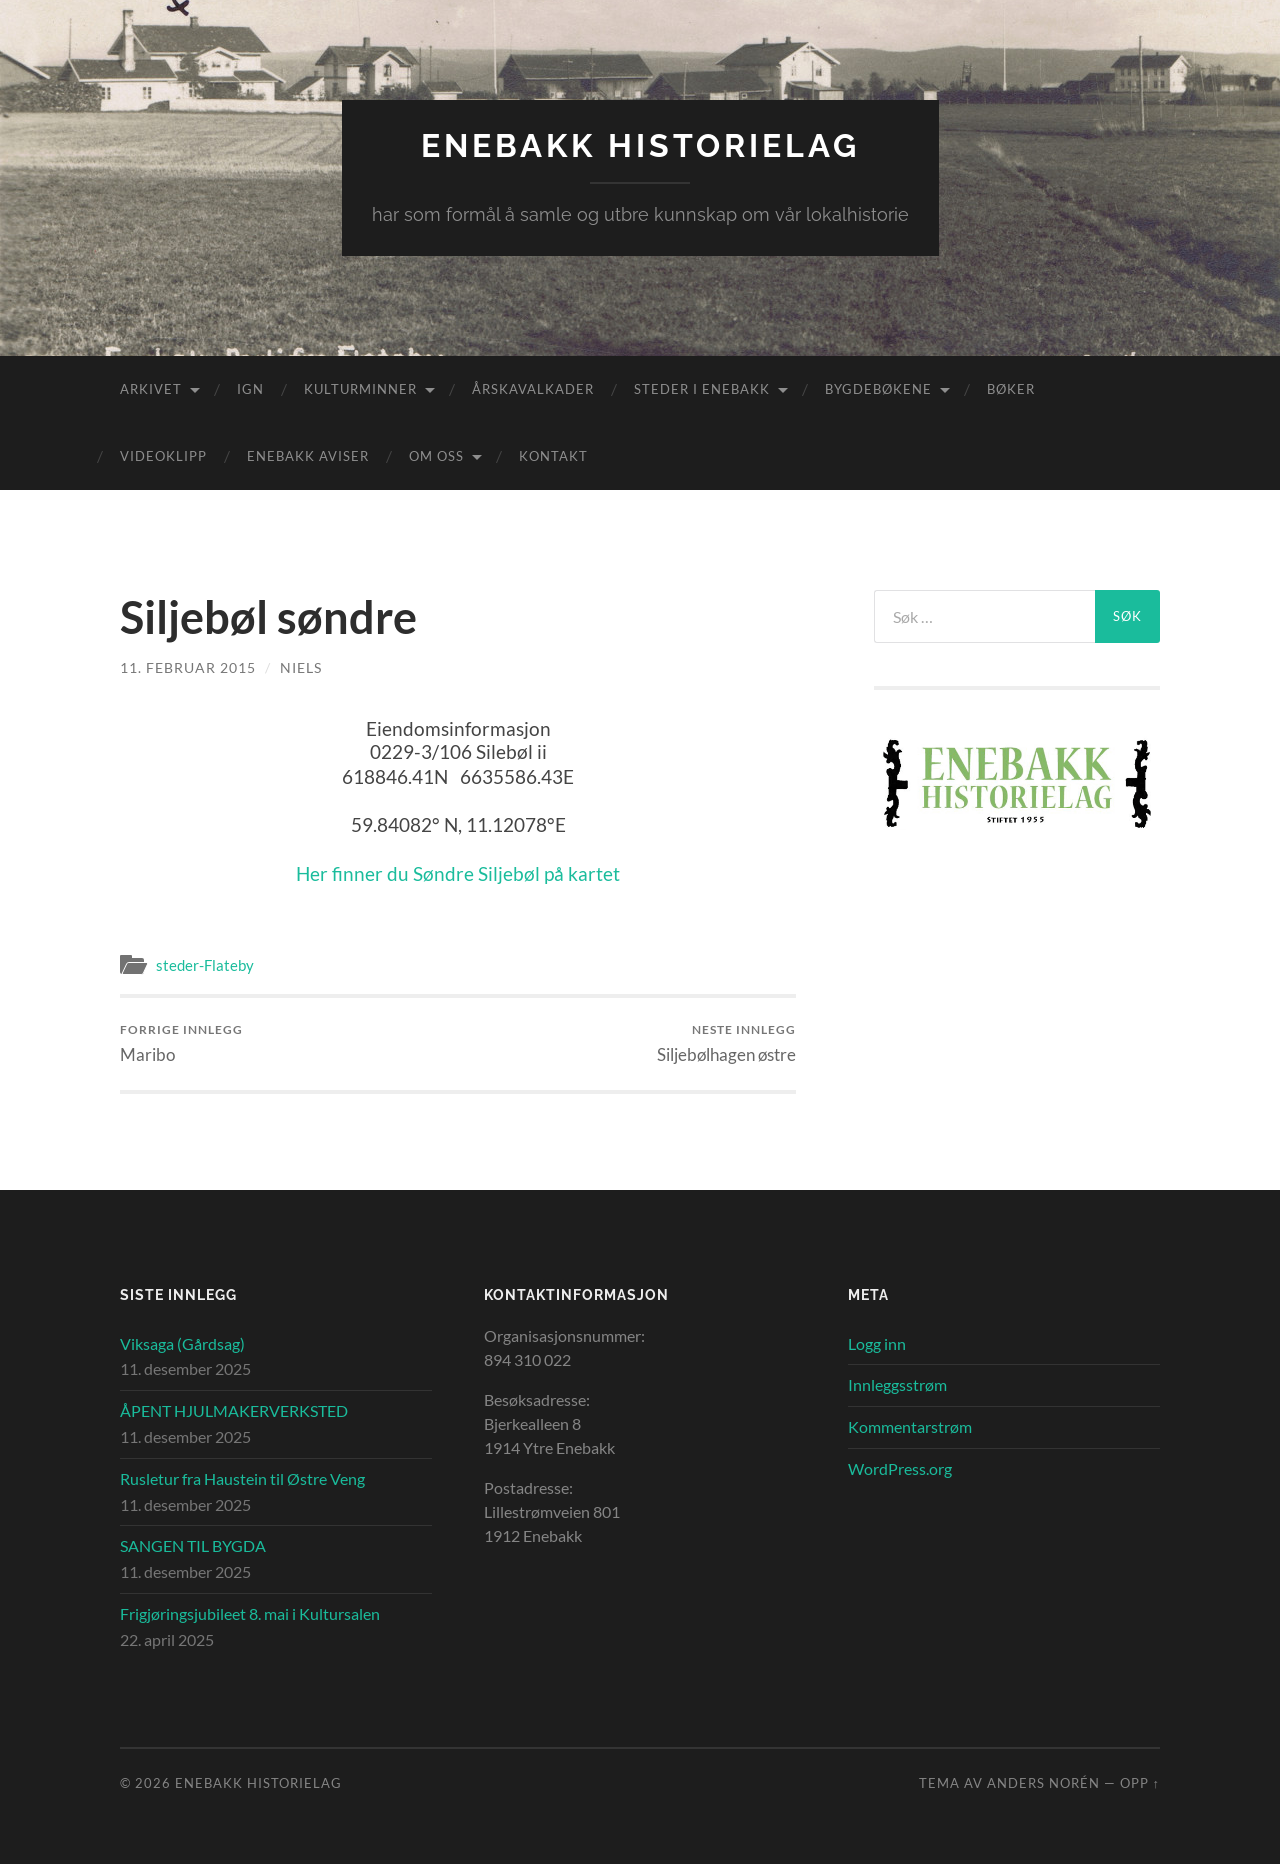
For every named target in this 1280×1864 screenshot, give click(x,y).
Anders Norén (1043, 1783)
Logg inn (877, 1343)
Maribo (181, 1043)
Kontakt (553, 456)
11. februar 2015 (188, 667)
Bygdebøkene (878, 389)
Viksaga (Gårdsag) (182, 1343)
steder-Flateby (205, 965)
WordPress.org (900, 1468)
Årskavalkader (533, 389)
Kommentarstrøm (910, 1426)
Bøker (1011, 389)
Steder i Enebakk (702, 389)
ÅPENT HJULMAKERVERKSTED (234, 1410)
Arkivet (151, 389)
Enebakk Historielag (640, 145)
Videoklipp (163, 456)
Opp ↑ (1140, 1783)
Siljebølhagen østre (726, 1043)
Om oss (436, 456)
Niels (301, 667)
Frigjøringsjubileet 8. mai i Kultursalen (250, 1613)
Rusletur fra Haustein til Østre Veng (242, 1478)
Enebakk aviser (308, 456)
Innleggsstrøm (897, 1384)
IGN (250, 389)
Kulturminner (360, 389)
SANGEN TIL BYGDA (193, 1545)
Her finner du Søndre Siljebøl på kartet (458, 873)
